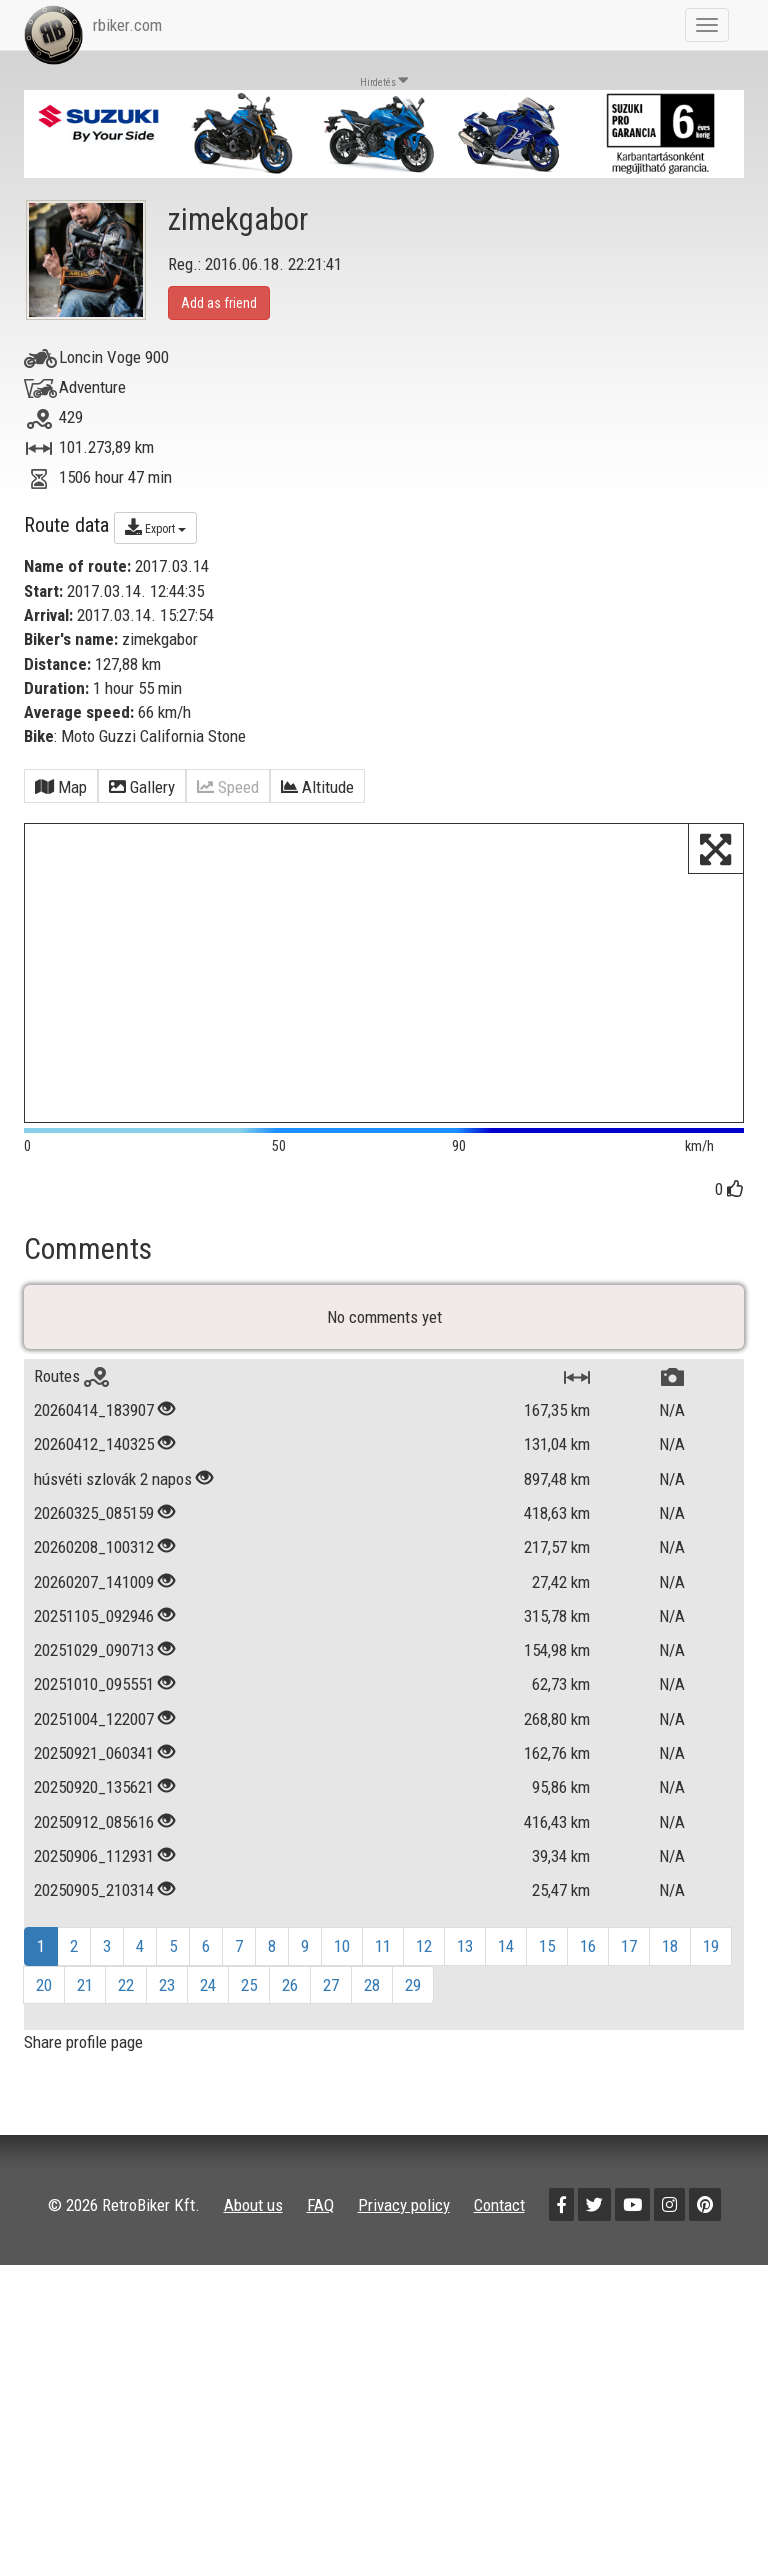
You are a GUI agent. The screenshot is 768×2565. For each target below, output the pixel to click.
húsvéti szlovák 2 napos (113, 1492)
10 (342, 1959)
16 (588, 1959)
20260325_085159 (94, 1526)
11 (383, 1959)
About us (253, 2217)
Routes (71, 1389)
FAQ (320, 2217)
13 (465, 1959)
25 (249, 1998)
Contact (499, 2217)
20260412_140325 (94, 1457)
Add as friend (219, 303)
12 (424, 1959)
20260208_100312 (94, 1560)
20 (44, 1998)
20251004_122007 (94, 1732)
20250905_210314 (94, 1903)
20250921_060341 (94, 1766)
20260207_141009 (94, 1594)
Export (155, 527)
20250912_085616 (94, 1834)
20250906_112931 (94, 1869)
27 (331, 1998)
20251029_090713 (94, 1663)
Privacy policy (404, 2217)
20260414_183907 (94, 1423)
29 (413, 1998)
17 (629, 1959)
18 (670, 1959)
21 (85, 1998)
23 (167, 1998)
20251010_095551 (94, 1697)
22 (126, 1998)
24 (208, 1998)
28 (372, 1998)
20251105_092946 (94, 1629)
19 (711, 1959)
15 (547, 1959)
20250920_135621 (94, 1800)
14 (506, 1959)
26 (290, 1998)
